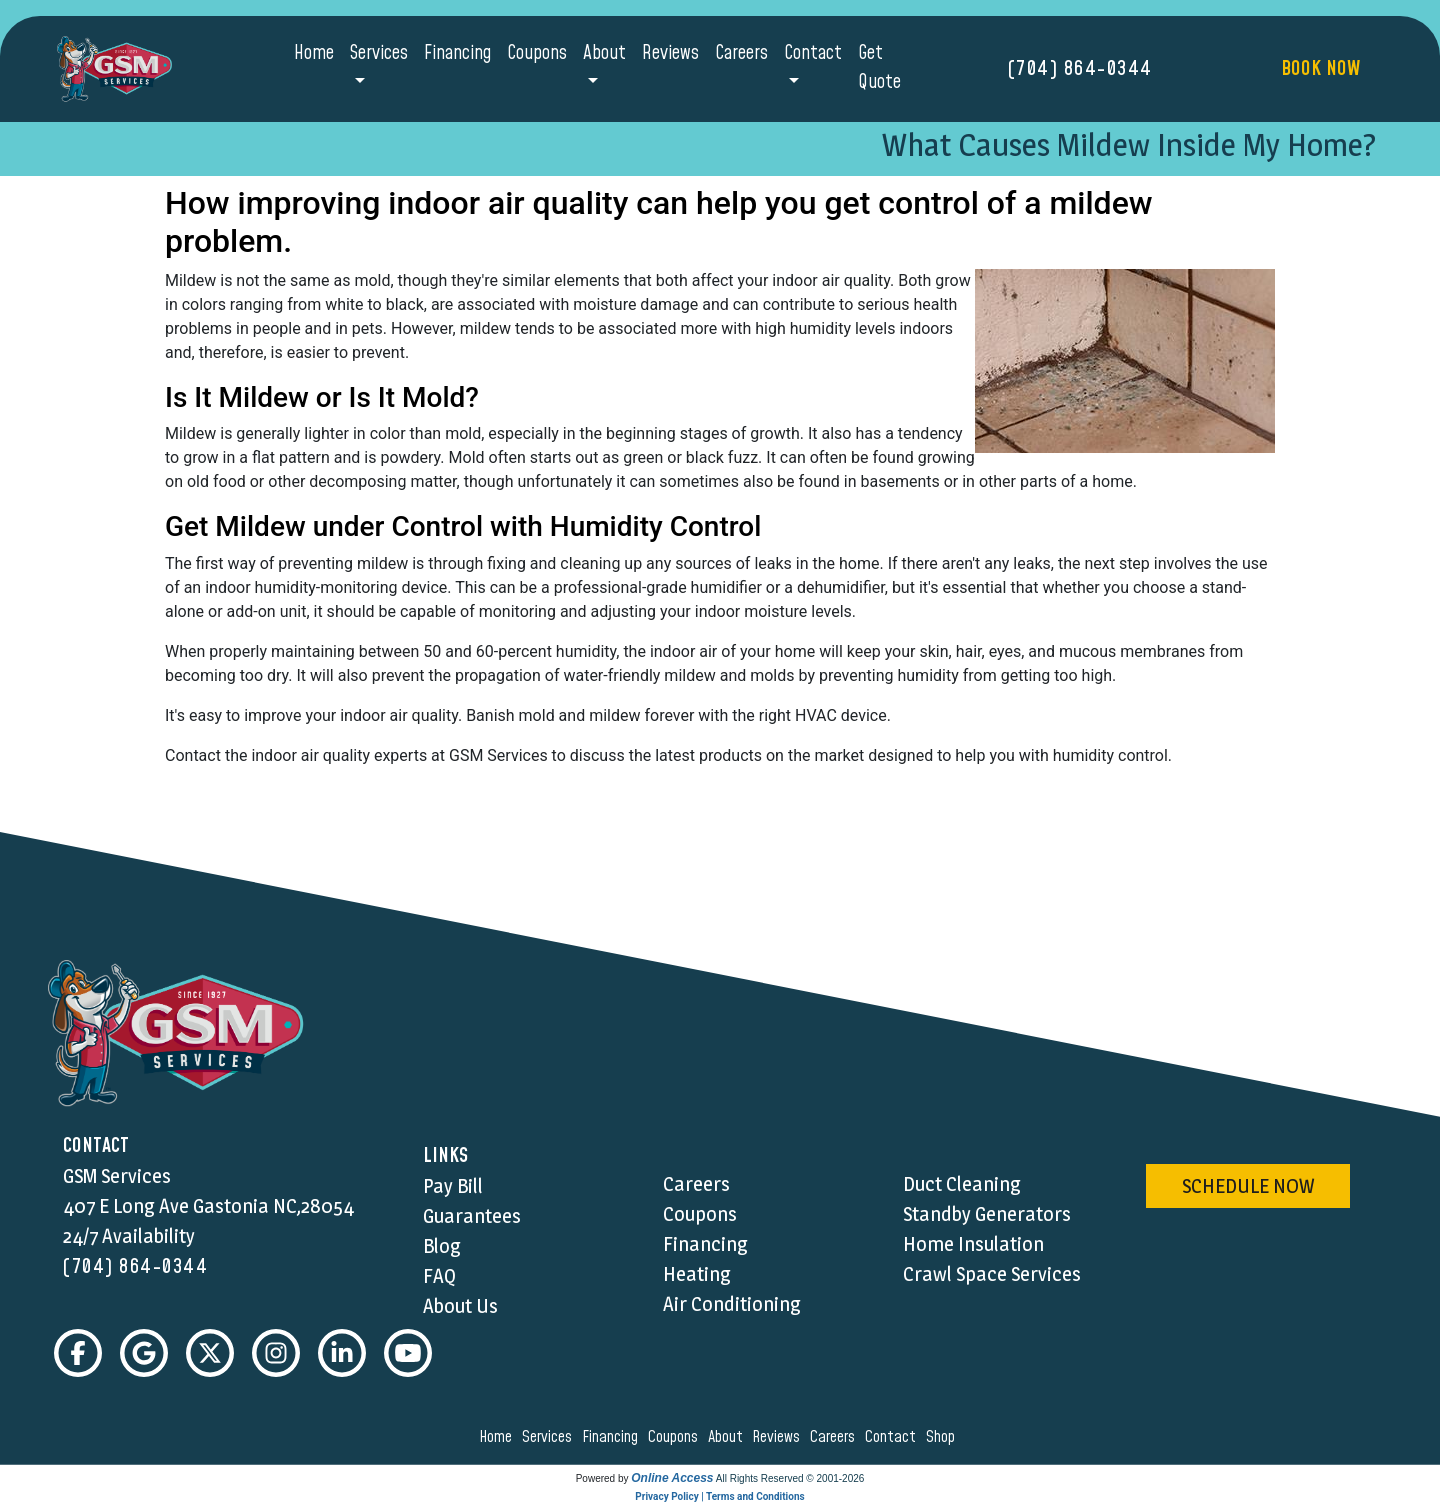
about (728, 1437)
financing (613, 1437)
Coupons (537, 53)
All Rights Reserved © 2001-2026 (790, 1478)
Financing (457, 53)
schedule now (1248, 1186)
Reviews (670, 53)
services (550, 1437)
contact (893, 1437)
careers (835, 1437)
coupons (676, 1437)
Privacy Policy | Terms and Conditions (719, 1496)
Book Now (1320, 69)
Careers (741, 53)
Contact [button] (813, 53)
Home (314, 53)
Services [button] (379, 53)
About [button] (604, 53)
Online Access (672, 1478)
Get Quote (879, 68)
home (498, 1437)
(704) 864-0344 (1080, 69)
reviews (779, 1437)
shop (943, 1437)
